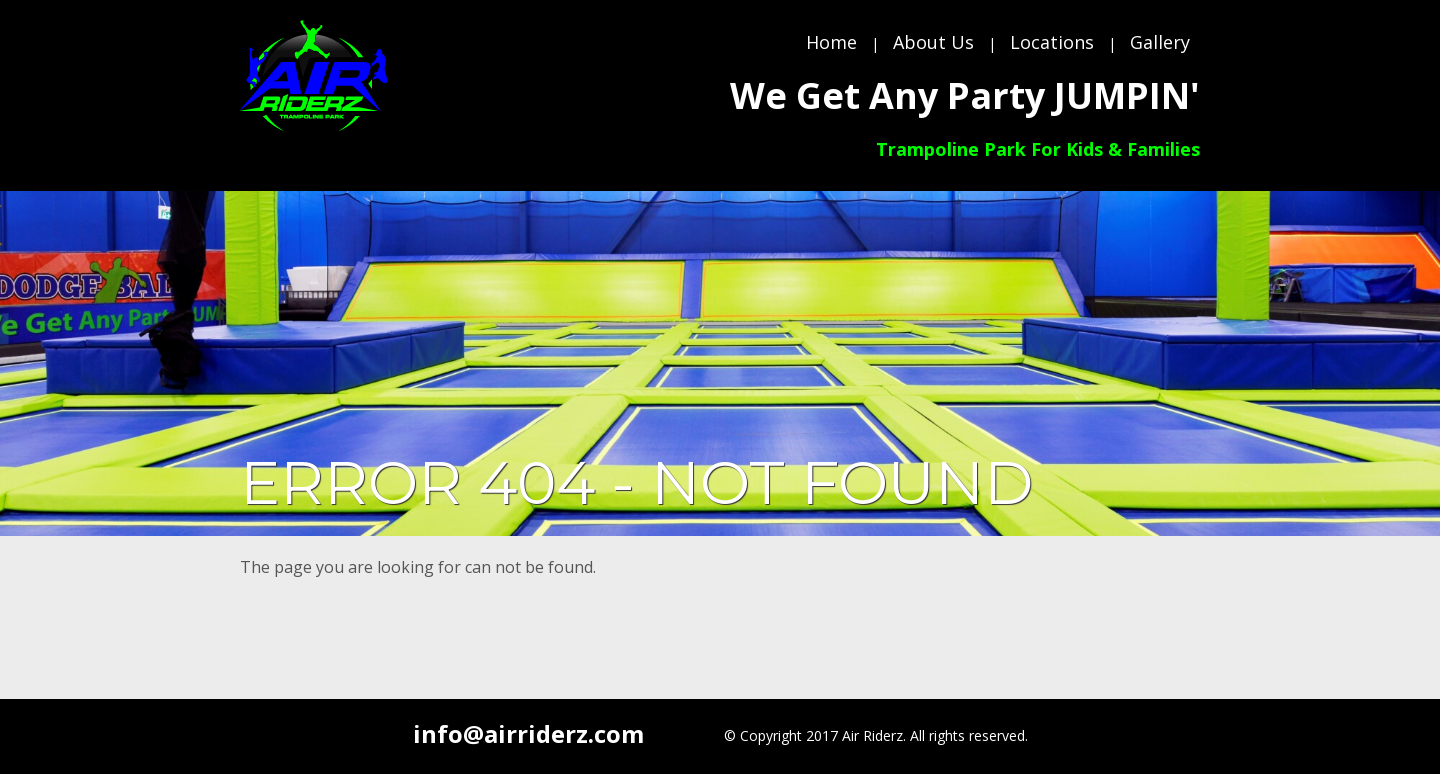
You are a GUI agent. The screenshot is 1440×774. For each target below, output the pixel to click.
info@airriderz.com (528, 733)
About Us (933, 42)
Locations (1052, 42)
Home (831, 42)
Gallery (1160, 42)
